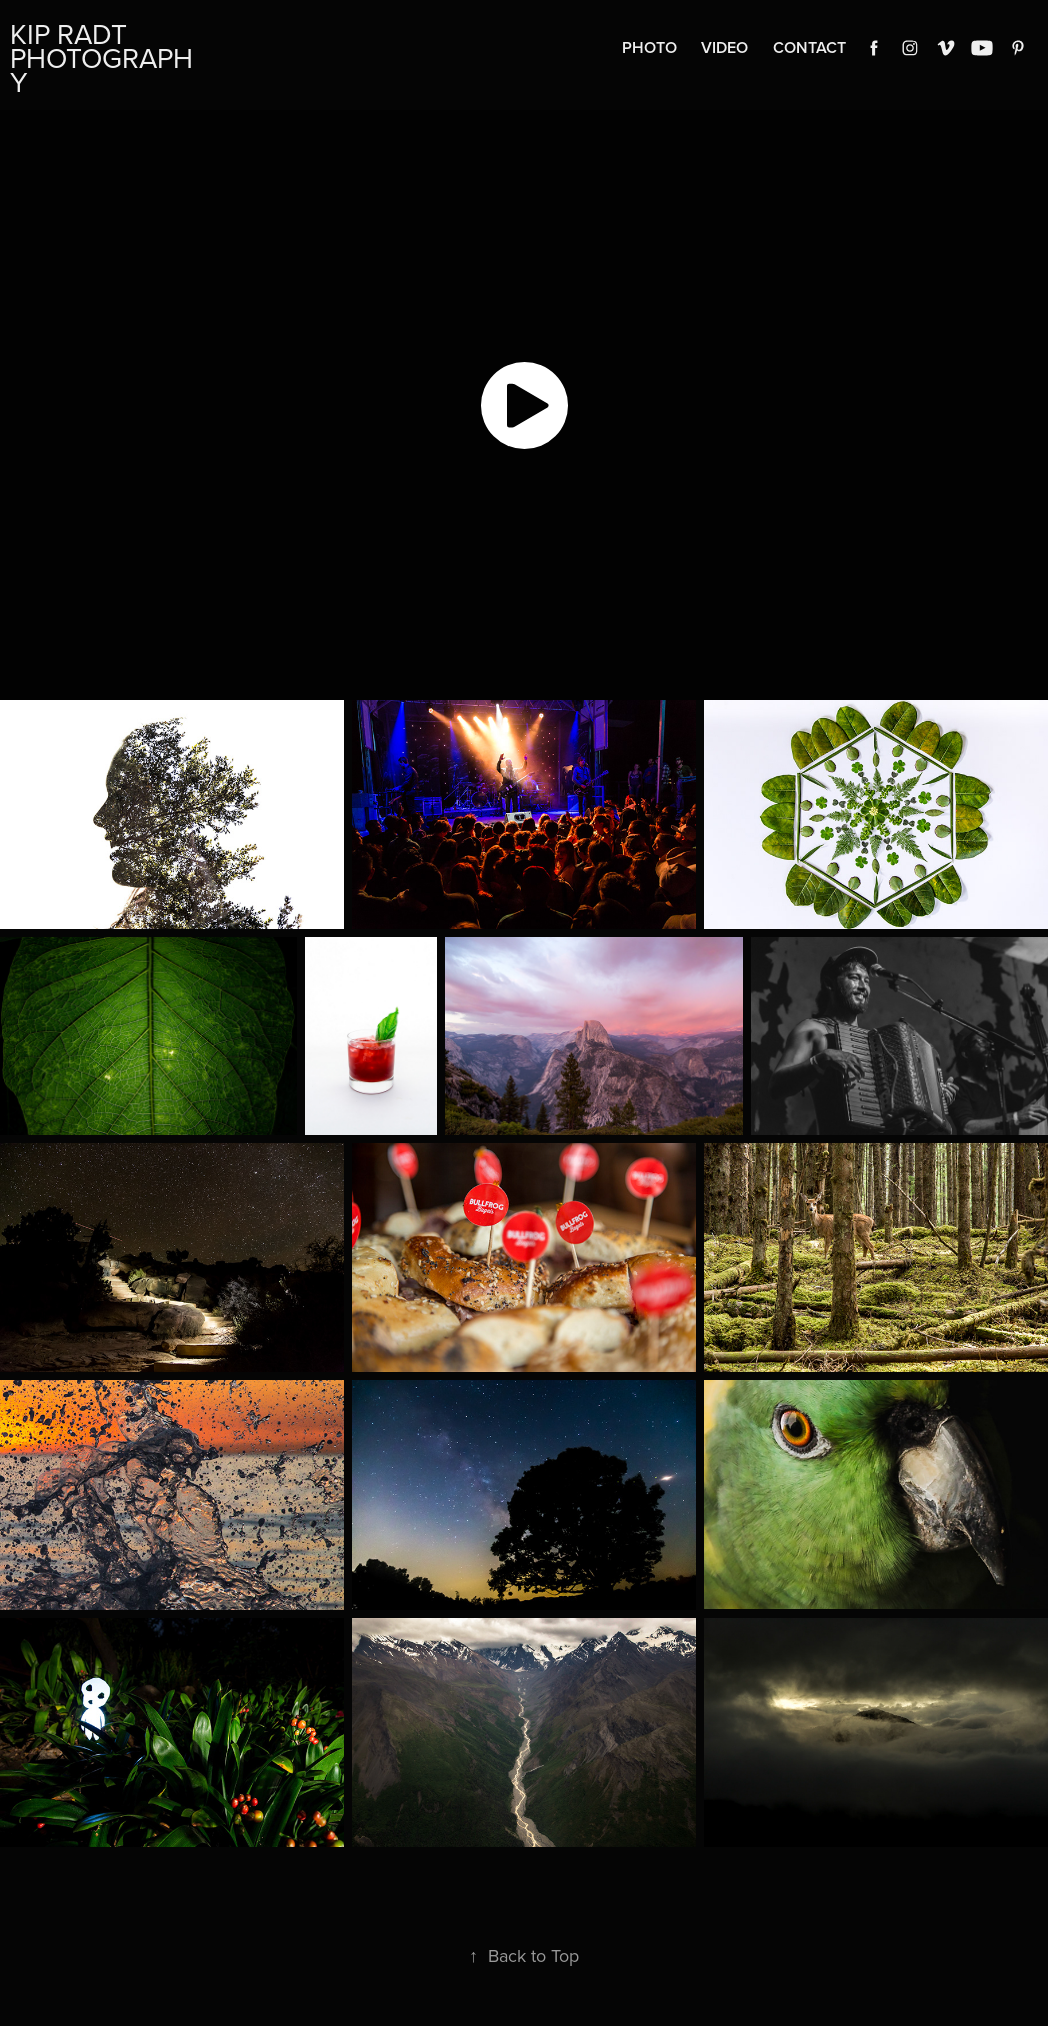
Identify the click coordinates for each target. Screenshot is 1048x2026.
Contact (809, 47)
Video (724, 47)
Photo (649, 47)
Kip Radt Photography (101, 57)
